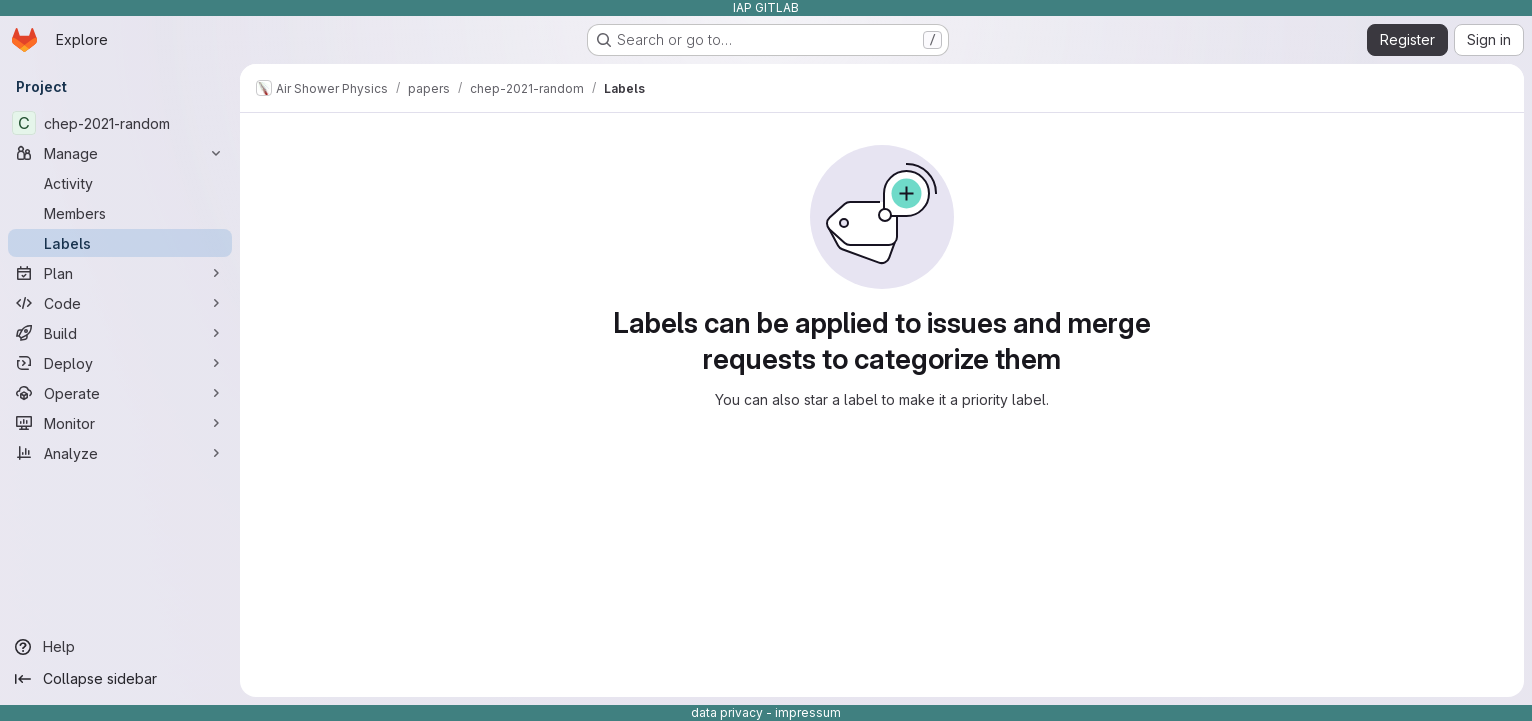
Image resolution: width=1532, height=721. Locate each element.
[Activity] (120, 183)
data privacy (727, 712)
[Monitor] (120, 423)
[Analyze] (120, 453)
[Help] (120, 647)
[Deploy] (120, 363)
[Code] (120, 303)
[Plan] (120, 273)
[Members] (120, 213)
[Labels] (120, 243)
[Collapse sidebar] (120, 679)
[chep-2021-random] (120, 123)
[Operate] (120, 393)
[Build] (120, 333)
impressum (808, 712)
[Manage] (120, 153)
